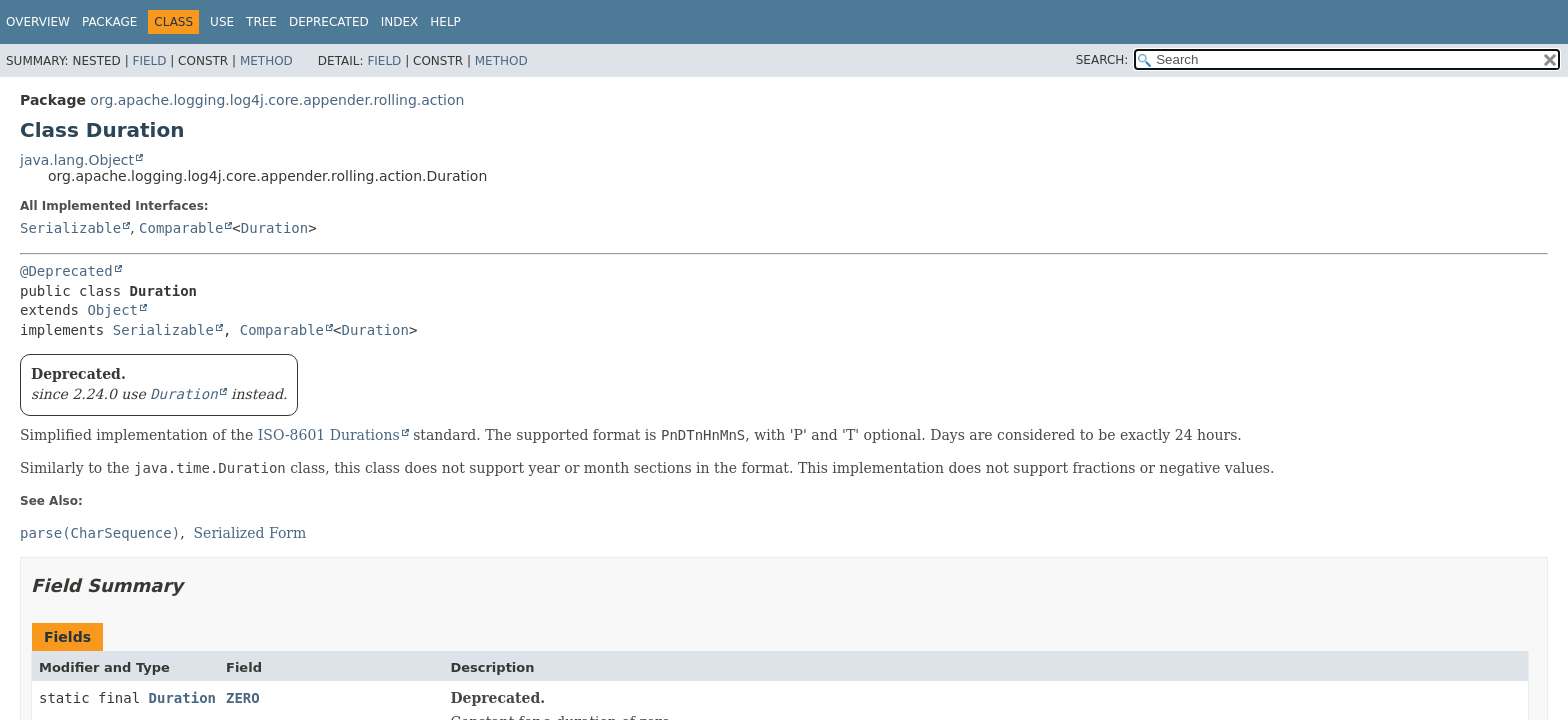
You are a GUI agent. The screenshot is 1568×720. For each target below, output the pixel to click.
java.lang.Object (77, 160)
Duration (274, 228)
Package (109, 22)
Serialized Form (250, 533)
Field (149, 61)
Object (112, 310)
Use (222, 22)
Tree (261, 22)
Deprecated (329, 22)
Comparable (181, 228)
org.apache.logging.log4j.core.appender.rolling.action (277, 100)
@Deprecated (66, 271)
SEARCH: (1102, 60)
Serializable (70, 228)
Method (266, 61)
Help (445, 22)
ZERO (243, 698)
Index (400, 22)
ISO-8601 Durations (329, 435)
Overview (38, 22)
